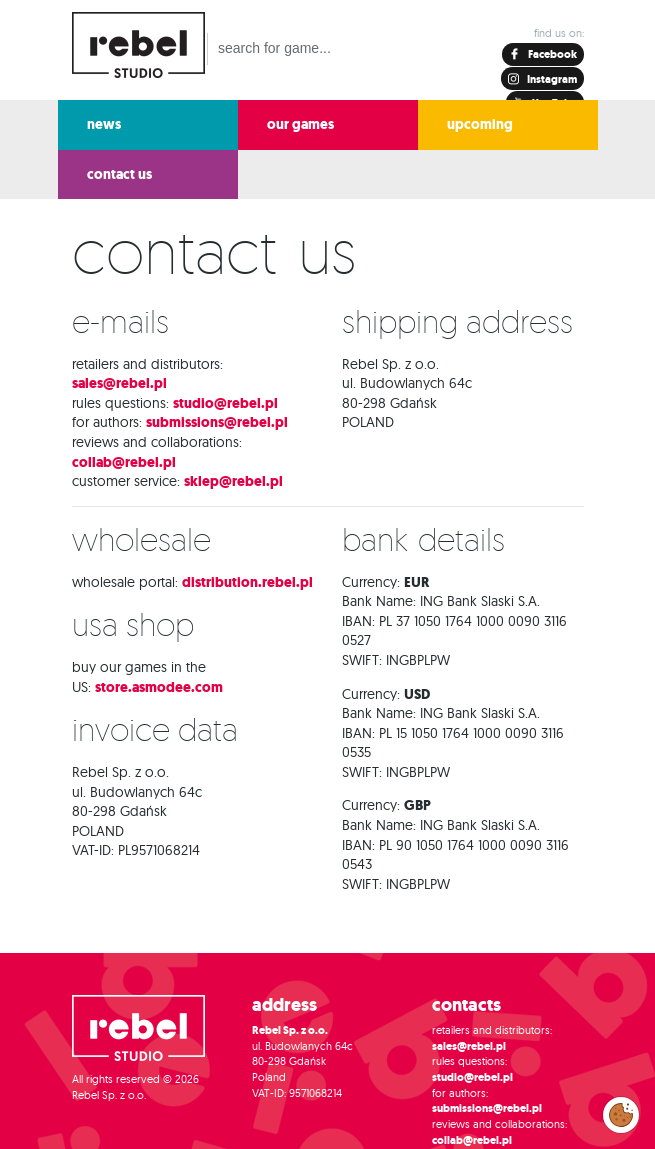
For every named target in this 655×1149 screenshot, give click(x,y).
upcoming (480, 124)
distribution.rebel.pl (247, 582)
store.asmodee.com (159, 687)
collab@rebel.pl (124, 462)
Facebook (551, 54)
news (104, 124)
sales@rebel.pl (119, 383)
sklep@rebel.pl (233, 481)
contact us (119, 174)
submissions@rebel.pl (217, 422)
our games (300, 124)
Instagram (551, 79)
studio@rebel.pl (225, 403)
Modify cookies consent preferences (621, 1114)
